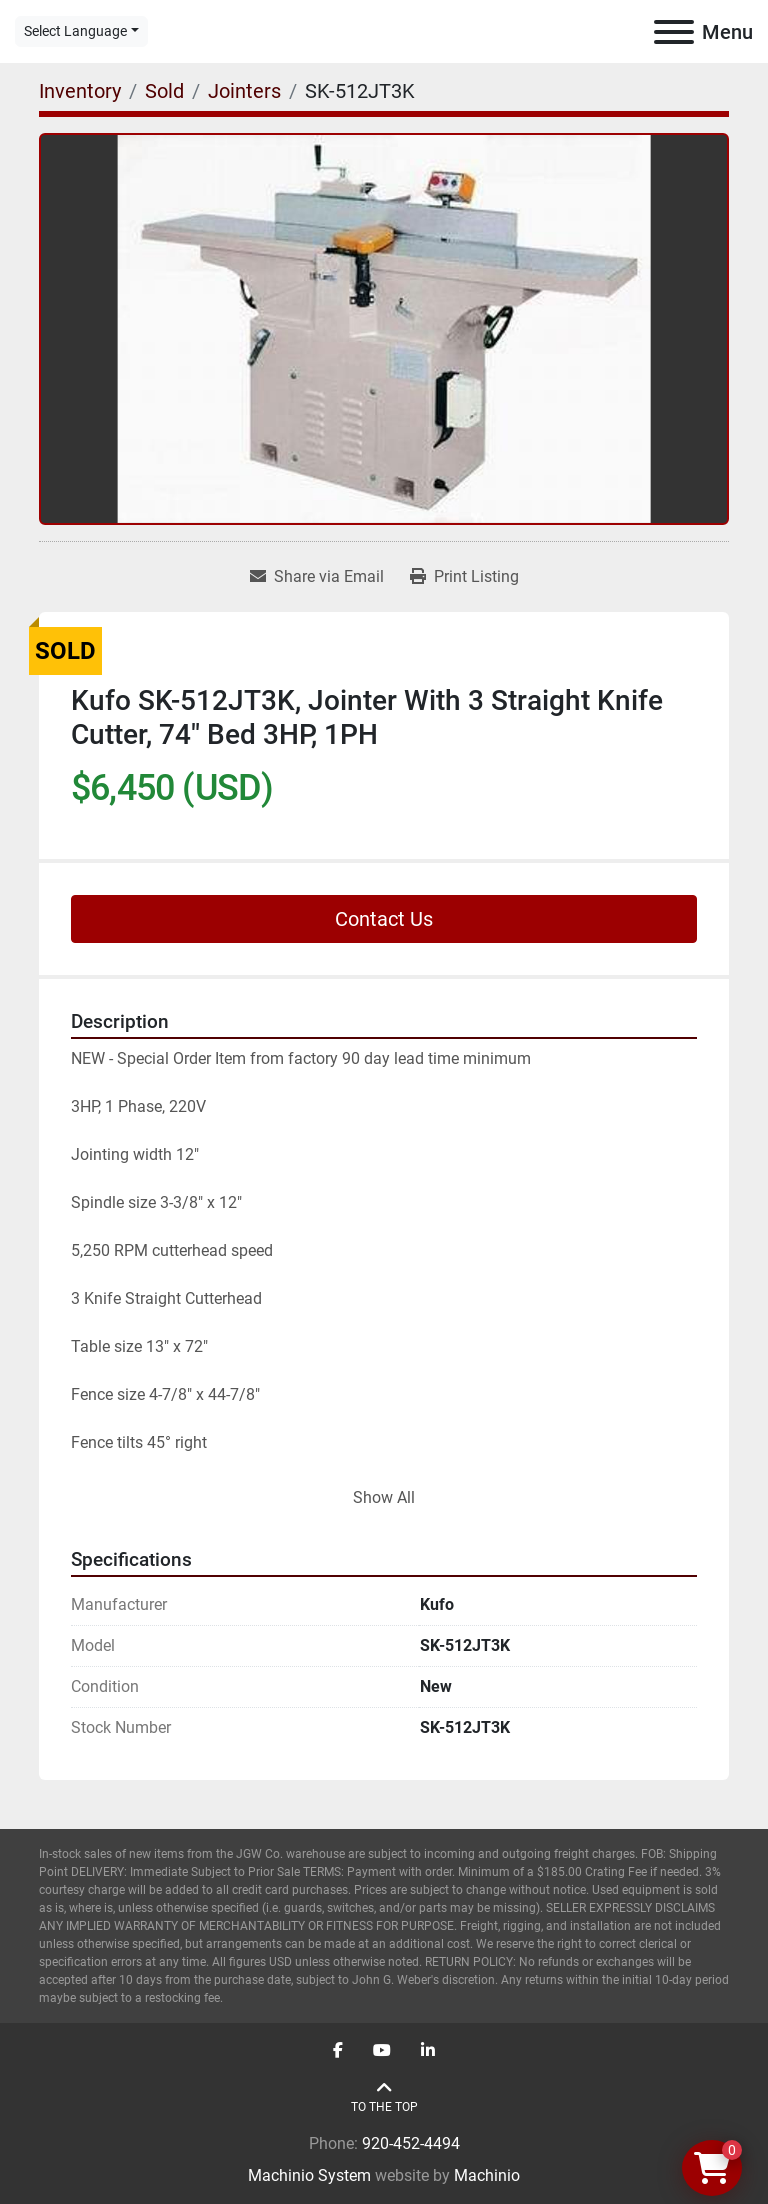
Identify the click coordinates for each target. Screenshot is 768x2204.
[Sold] (164, 91)
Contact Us (384, 919)
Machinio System (309, 2175)
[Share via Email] (317, 577)
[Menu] (674, 32)
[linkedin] (428, 2051)
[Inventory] (80, 91)
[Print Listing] (464, 577)
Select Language (75, 31)
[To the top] (384, 2097)
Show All (384, 1497)
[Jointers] (244, 91)
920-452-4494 (411, 2143)
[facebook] (338, 2051)
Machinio (487, 2175)
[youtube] (382, 2051)
